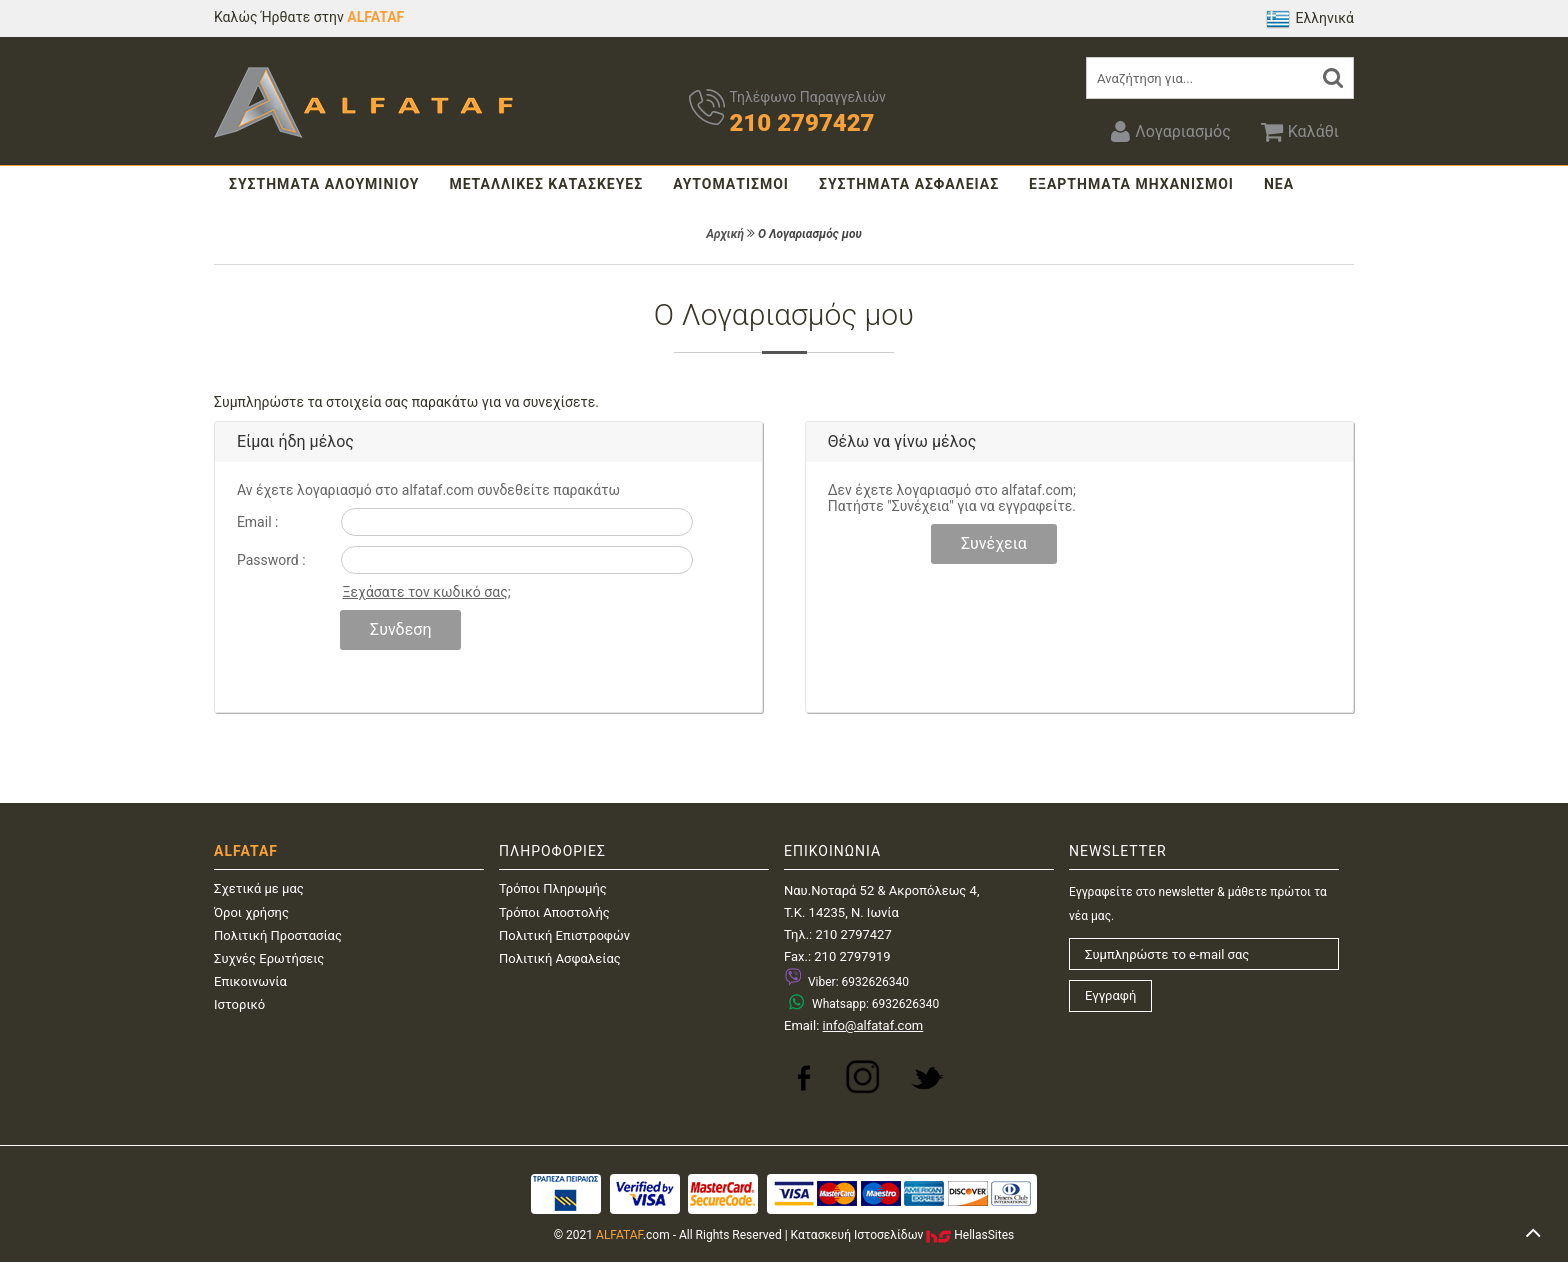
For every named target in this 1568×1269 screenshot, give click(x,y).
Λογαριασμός (1170, 131)
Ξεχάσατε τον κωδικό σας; (427, 592)
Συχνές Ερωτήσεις (269, 958)
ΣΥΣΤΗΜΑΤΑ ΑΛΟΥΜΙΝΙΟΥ (324, 184)
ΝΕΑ (1279, 184)
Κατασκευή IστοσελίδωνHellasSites (903, 1235)
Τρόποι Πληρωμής (553, 888)
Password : (271, 560)
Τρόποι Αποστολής (554, 912)
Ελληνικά (1310, 19)
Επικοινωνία (250, 981)
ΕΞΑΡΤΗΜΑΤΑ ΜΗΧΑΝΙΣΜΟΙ (1131, 184)
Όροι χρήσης (251, 912)
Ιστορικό (239, 1004)
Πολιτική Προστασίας (278, 935)
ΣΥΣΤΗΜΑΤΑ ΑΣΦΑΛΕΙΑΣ (909, 184)
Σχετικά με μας (259, 888)
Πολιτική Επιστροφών (564, 935)
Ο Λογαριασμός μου (810, 234)
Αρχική (725, 234)
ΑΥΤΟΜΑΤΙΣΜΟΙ (731, 184)
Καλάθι (1300, 131)
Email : (258, 522)
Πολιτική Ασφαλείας (560, 958)
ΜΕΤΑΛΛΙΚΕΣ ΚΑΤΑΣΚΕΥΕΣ (546, 184)
